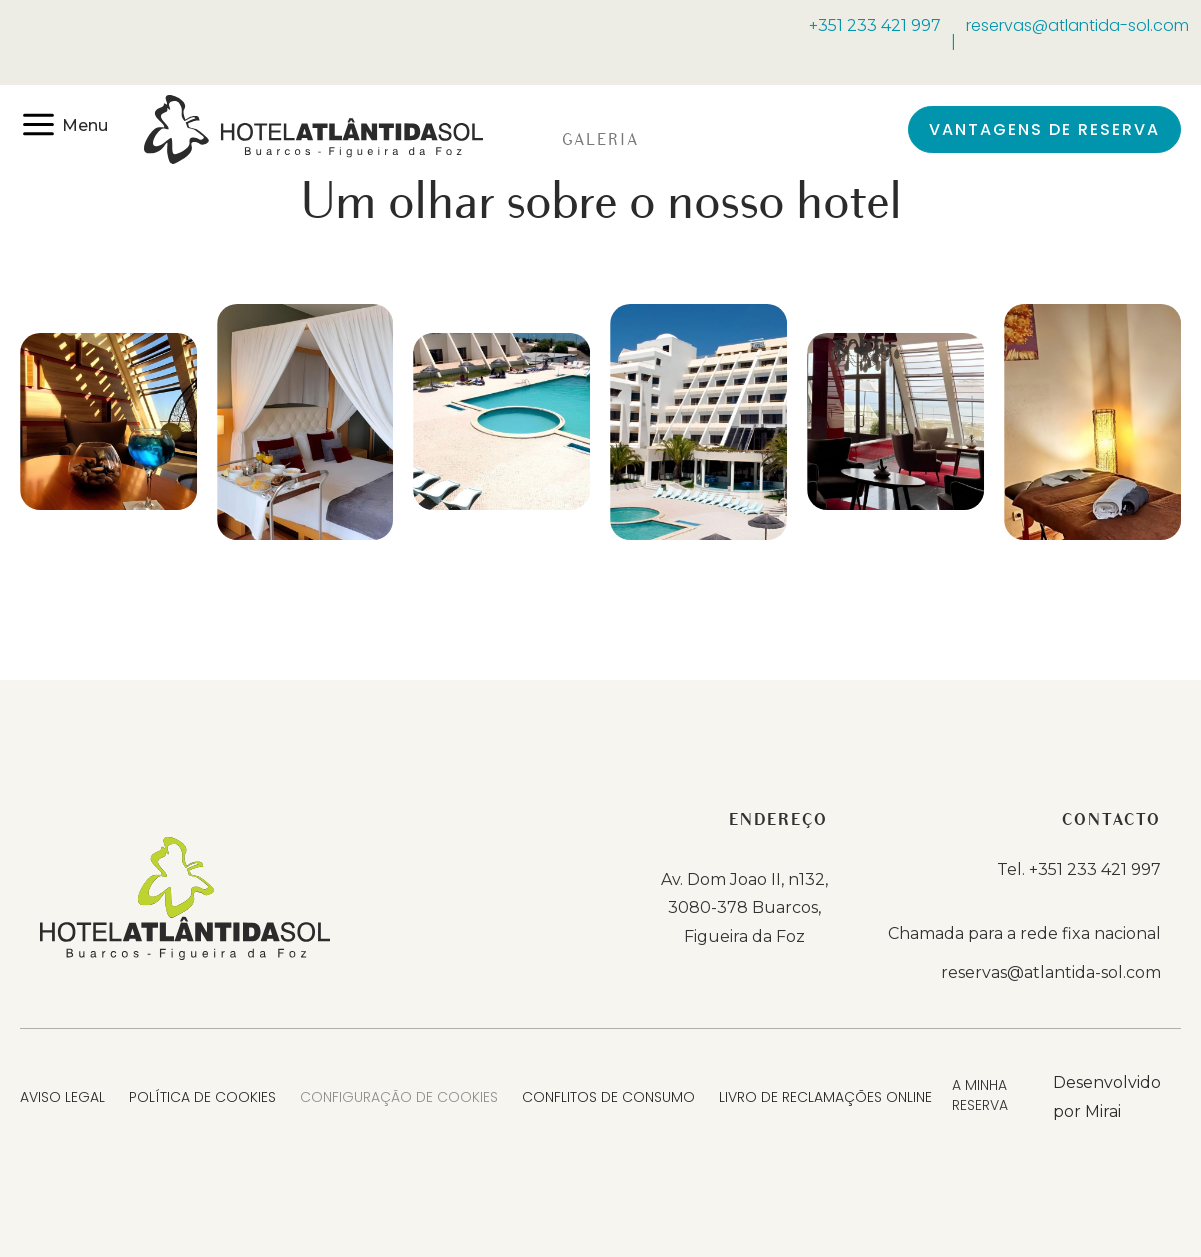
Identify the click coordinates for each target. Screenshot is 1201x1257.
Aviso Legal (62, 1097)
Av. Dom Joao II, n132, (744, 879)
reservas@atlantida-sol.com (1077, 25)
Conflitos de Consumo (608, 1097)
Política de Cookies (202, 1097)
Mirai (1103, 1111)
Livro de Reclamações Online (825, 1097)
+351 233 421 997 (875, 25)
